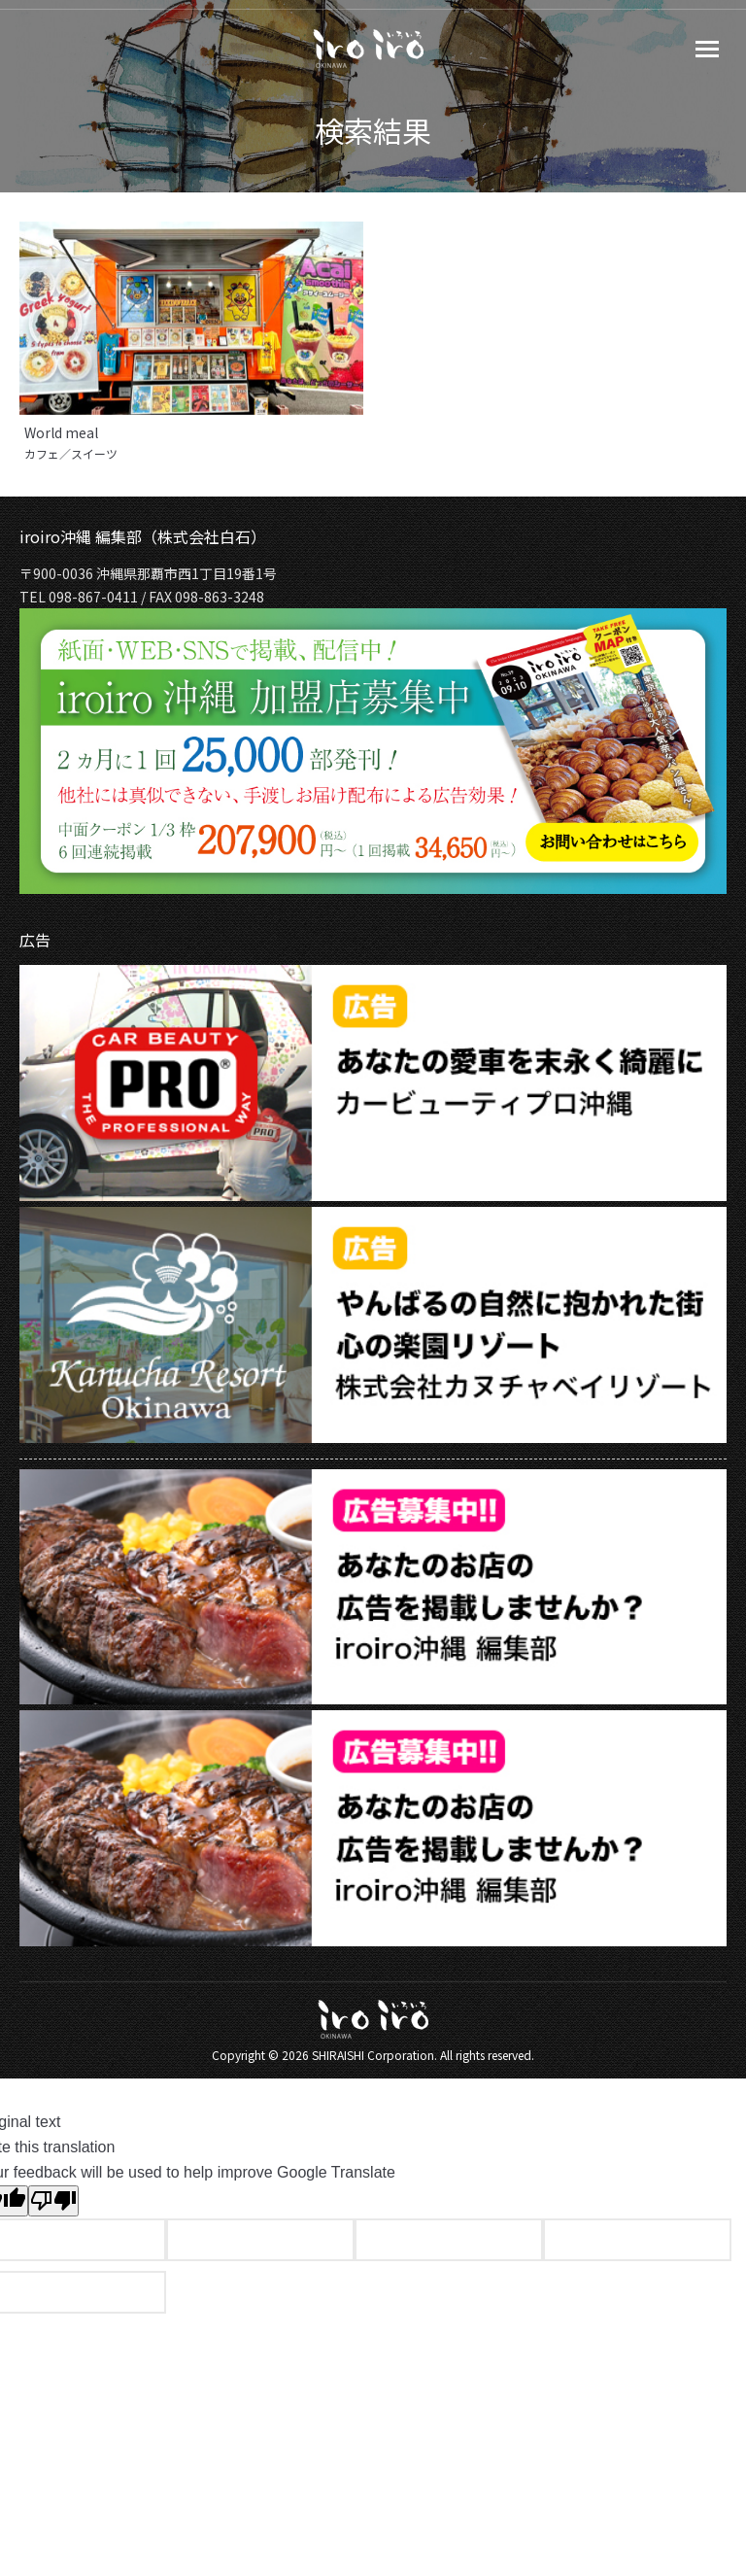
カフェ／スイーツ (71, 454)
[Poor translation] (53, 2200)
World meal (61, 432)
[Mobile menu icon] (707, 49)
